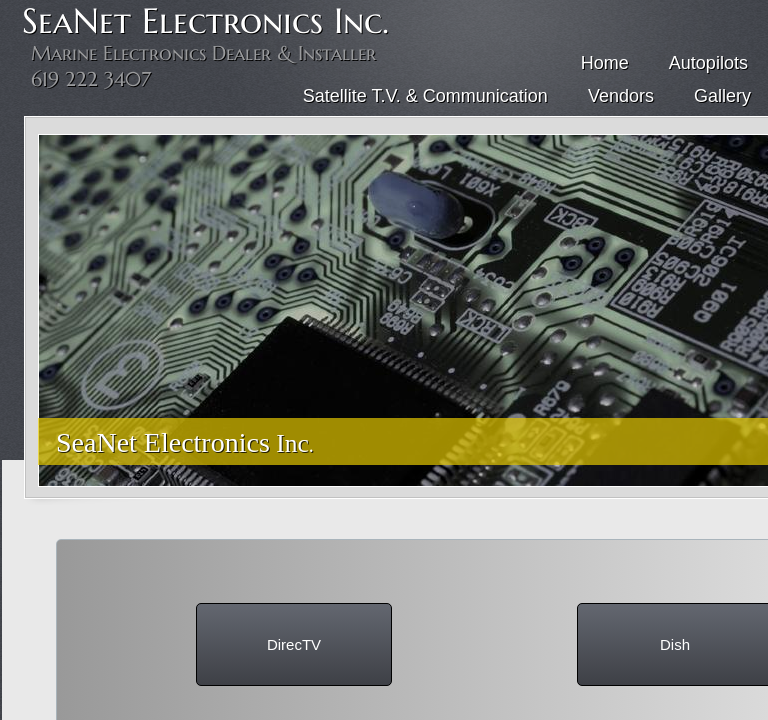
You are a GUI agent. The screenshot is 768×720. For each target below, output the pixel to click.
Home (605, 63)
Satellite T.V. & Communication (425, 96)
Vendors (621, 96)
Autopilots (708, 63)
